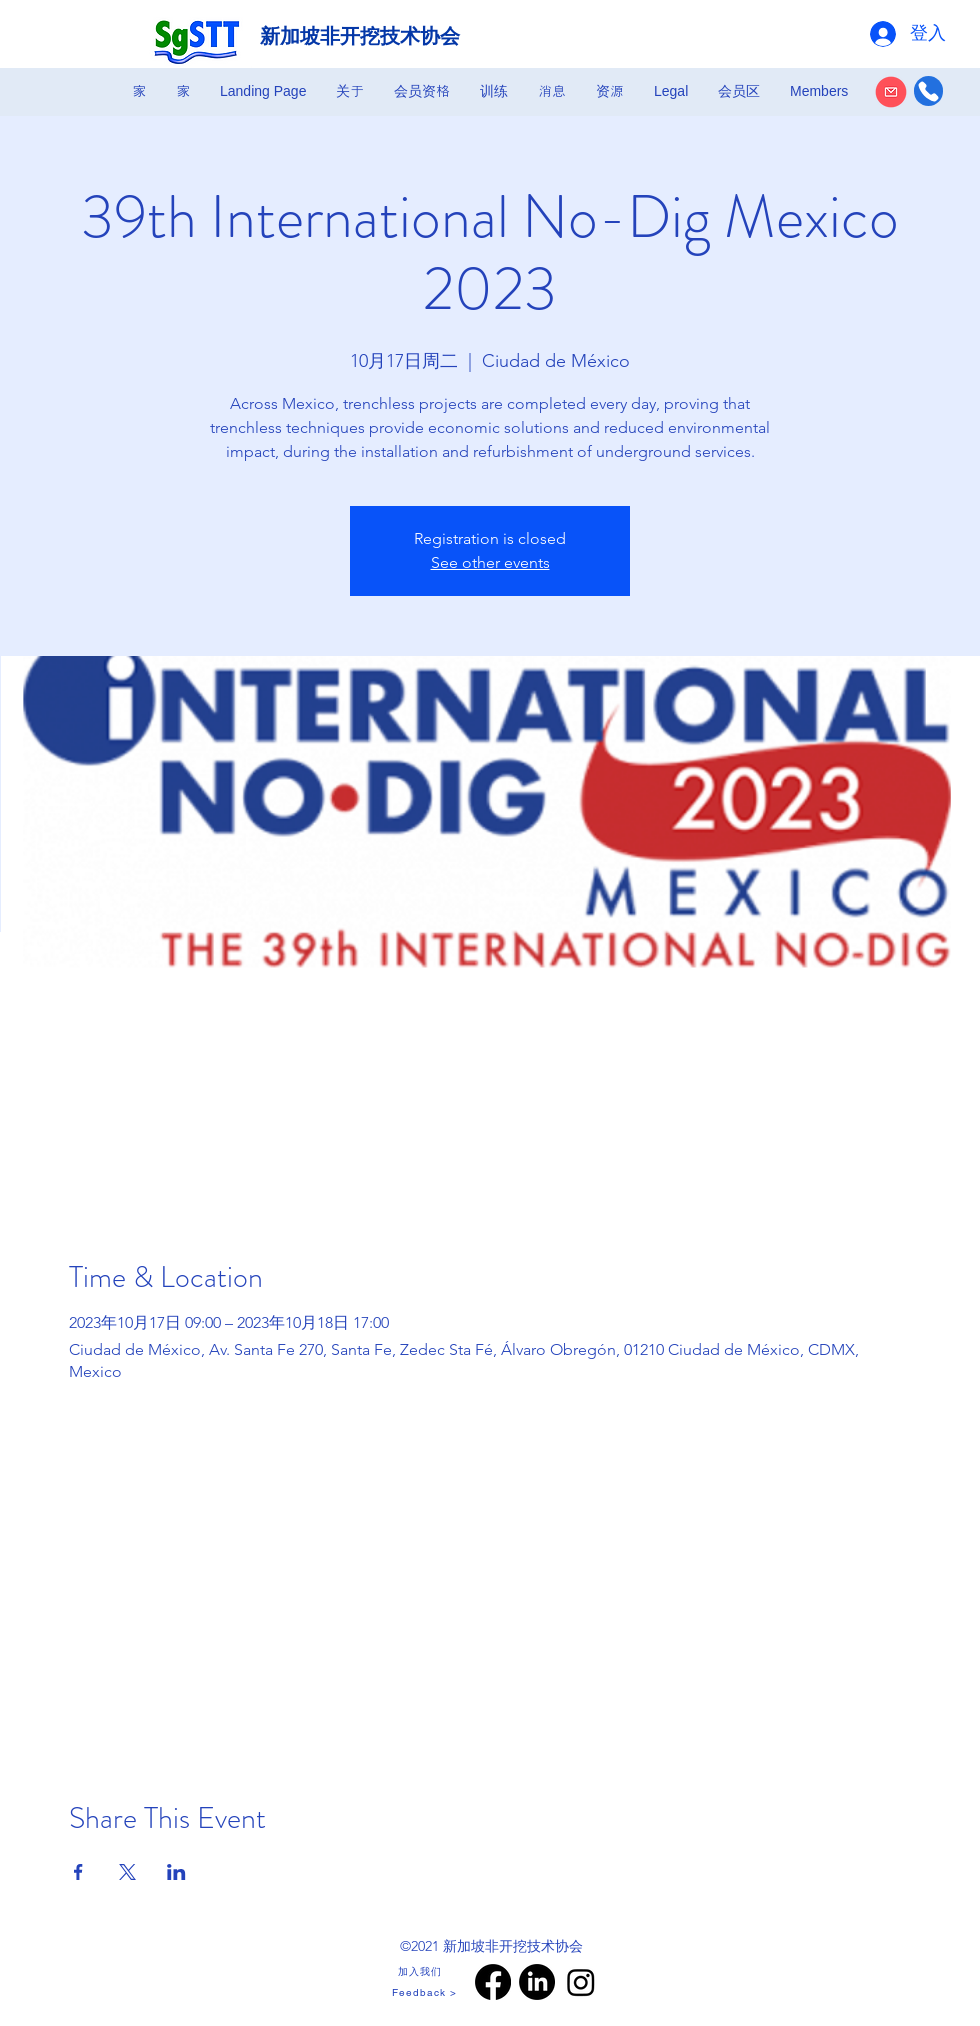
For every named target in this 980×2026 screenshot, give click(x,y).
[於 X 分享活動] (127, 1872)
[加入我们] (421, 1972)
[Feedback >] (426, 1992)
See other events (490, 562)
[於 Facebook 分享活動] (78, 1872)
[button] (350, 91)
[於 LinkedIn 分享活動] (176, 1872)
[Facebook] (493, 1982)
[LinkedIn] (537, 1982)
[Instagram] (581, 1982)
